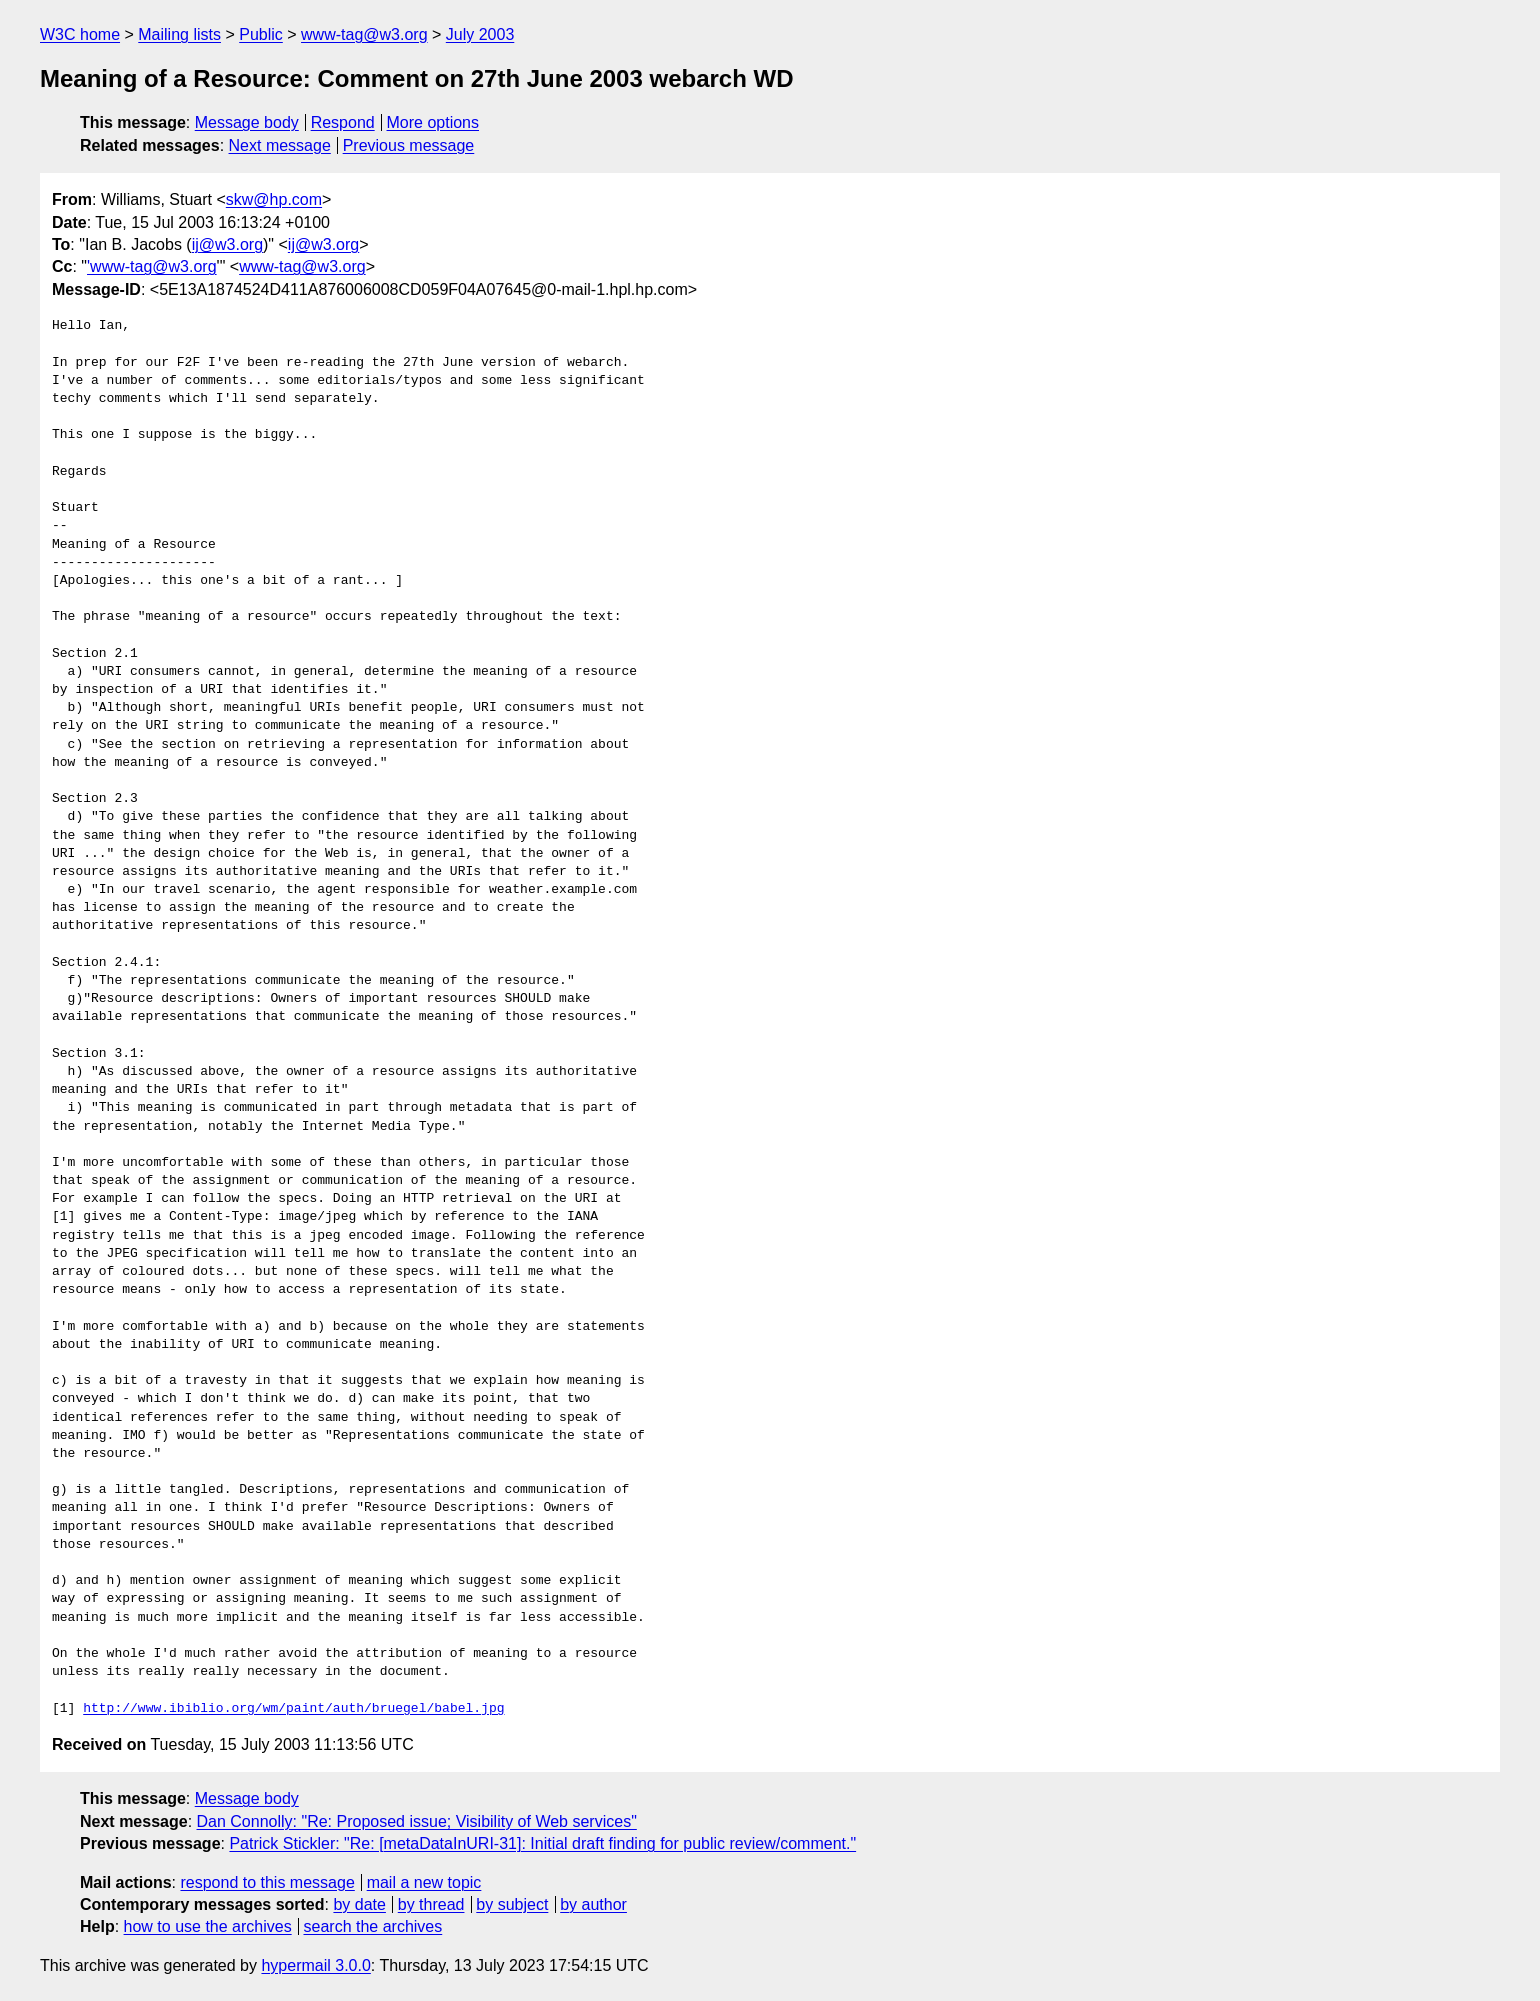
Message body (247, 122)
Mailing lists (179, 34)
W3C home (80, 34)
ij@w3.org (227, 244)
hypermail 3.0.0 (315, 1965)
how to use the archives (208, 1926)
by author (593, 1904)
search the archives (373, 1926)
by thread (431, 1904)
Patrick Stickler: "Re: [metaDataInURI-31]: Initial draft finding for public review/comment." (542, 1843)
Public (261, 34)
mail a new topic (424, 1882)
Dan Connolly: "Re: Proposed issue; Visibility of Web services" (417, 1821)
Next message (280, 145)
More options (433, 122)
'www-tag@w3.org (152, 266)
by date (359, 1904)
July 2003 (480, 34)
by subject (512, 1904)
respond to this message (267, 1882)
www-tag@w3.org (364, 34)
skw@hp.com (274, 199)
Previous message (409, 145)
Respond (343, 122)
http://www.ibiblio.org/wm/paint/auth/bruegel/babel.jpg (293, 1709)
